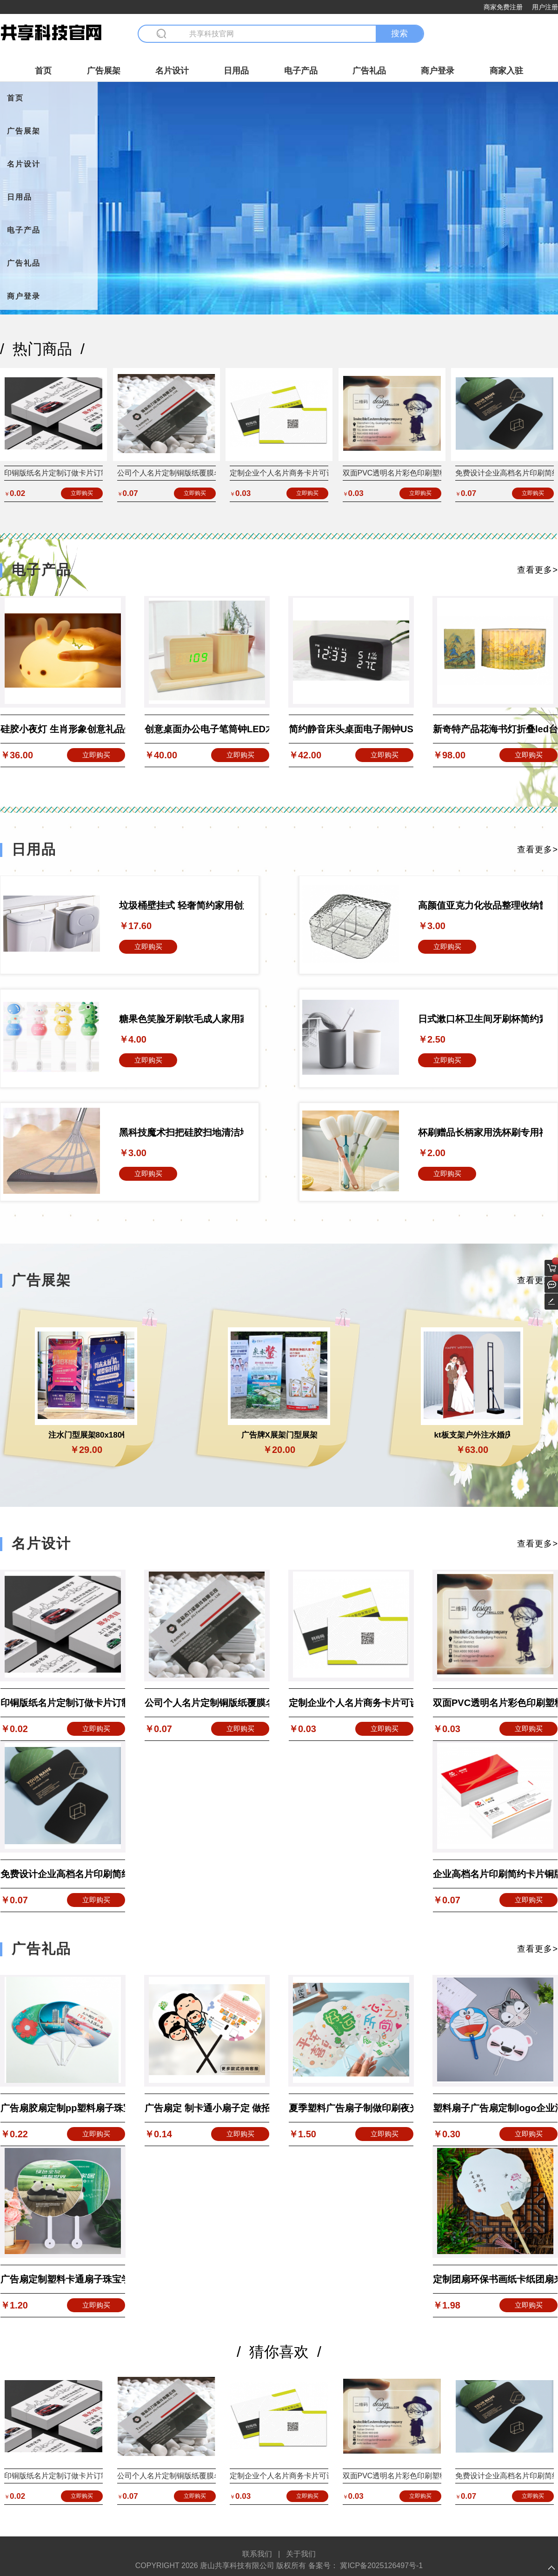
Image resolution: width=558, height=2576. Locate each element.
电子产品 (301, 70)
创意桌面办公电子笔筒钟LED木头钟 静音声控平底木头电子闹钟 (207, 729)
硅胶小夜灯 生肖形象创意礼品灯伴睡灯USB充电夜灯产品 (62, 729)
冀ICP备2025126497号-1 (380, 2565)
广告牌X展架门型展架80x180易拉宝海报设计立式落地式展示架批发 (279, 1435)
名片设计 (172, 70)
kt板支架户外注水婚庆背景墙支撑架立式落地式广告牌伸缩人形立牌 (472, 1435)
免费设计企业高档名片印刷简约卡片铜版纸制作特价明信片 (62, 1874)
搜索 (399, 33)
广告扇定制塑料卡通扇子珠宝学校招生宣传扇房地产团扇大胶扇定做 (62, 2279)
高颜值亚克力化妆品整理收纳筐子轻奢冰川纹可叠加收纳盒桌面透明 (480, 905)
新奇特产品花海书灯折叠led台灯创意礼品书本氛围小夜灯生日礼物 (495, 729)
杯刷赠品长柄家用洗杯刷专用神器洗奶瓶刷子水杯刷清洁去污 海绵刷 (480, 1132)
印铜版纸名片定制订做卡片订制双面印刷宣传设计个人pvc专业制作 (62, 1703)
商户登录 (437, 70)
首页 (43, 70)
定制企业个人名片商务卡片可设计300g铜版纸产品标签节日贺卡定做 (351, 1703)
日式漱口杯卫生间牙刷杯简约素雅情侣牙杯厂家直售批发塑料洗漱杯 (480, 1019)
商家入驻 (506, 70)
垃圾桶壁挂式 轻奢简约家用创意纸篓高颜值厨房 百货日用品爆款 (181, 905)
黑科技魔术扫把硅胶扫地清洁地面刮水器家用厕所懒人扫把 (181, 1132)
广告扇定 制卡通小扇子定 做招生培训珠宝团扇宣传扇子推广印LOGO (207, 2108)
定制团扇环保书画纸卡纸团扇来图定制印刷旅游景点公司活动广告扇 (495, 2279)
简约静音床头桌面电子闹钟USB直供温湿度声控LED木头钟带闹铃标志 (351, 729)
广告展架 (103, 70)
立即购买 (82, 493)
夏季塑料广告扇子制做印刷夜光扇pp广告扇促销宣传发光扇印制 (351, 2108)
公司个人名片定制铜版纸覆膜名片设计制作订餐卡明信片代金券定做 (207, 1703)
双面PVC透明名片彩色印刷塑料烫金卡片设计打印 (425, 473)
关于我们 (301, 2554)
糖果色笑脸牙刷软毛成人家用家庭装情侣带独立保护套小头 (181, 1019)
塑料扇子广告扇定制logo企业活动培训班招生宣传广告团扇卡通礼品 (495, 2108)
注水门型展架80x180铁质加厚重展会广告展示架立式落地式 (86, 1435)
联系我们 (257, 2554)
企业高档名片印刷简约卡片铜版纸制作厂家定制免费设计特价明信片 (495, 1874)
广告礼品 (369, 70)
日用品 (236, 70)
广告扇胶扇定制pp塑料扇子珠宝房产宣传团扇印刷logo (62, 2108)
